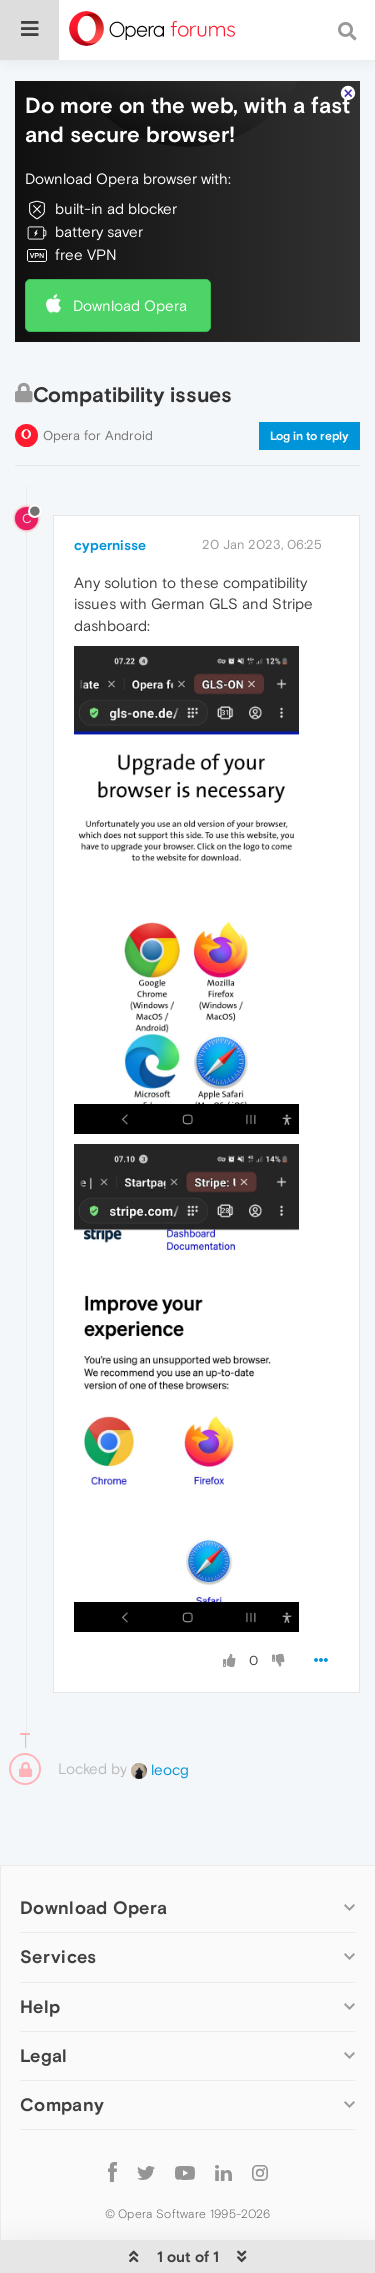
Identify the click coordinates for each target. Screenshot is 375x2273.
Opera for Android (98, 435)
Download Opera (130, 305)
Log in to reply (309, 436)
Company (62, 2104)
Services (58, 1956)
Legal (44, 2055)
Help (40, 2006)
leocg (160, 1769)
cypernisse (110, 545)
